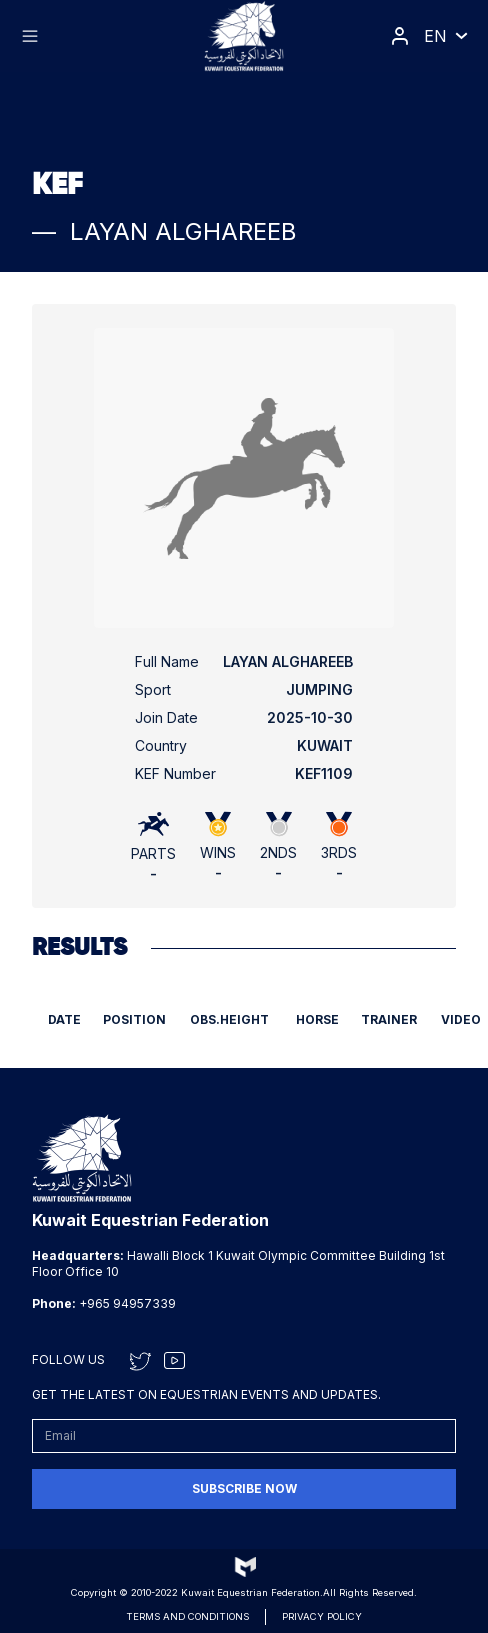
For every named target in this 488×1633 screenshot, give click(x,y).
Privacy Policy (322, 1616)
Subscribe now (244, 1488)
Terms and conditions (187, 1616)
